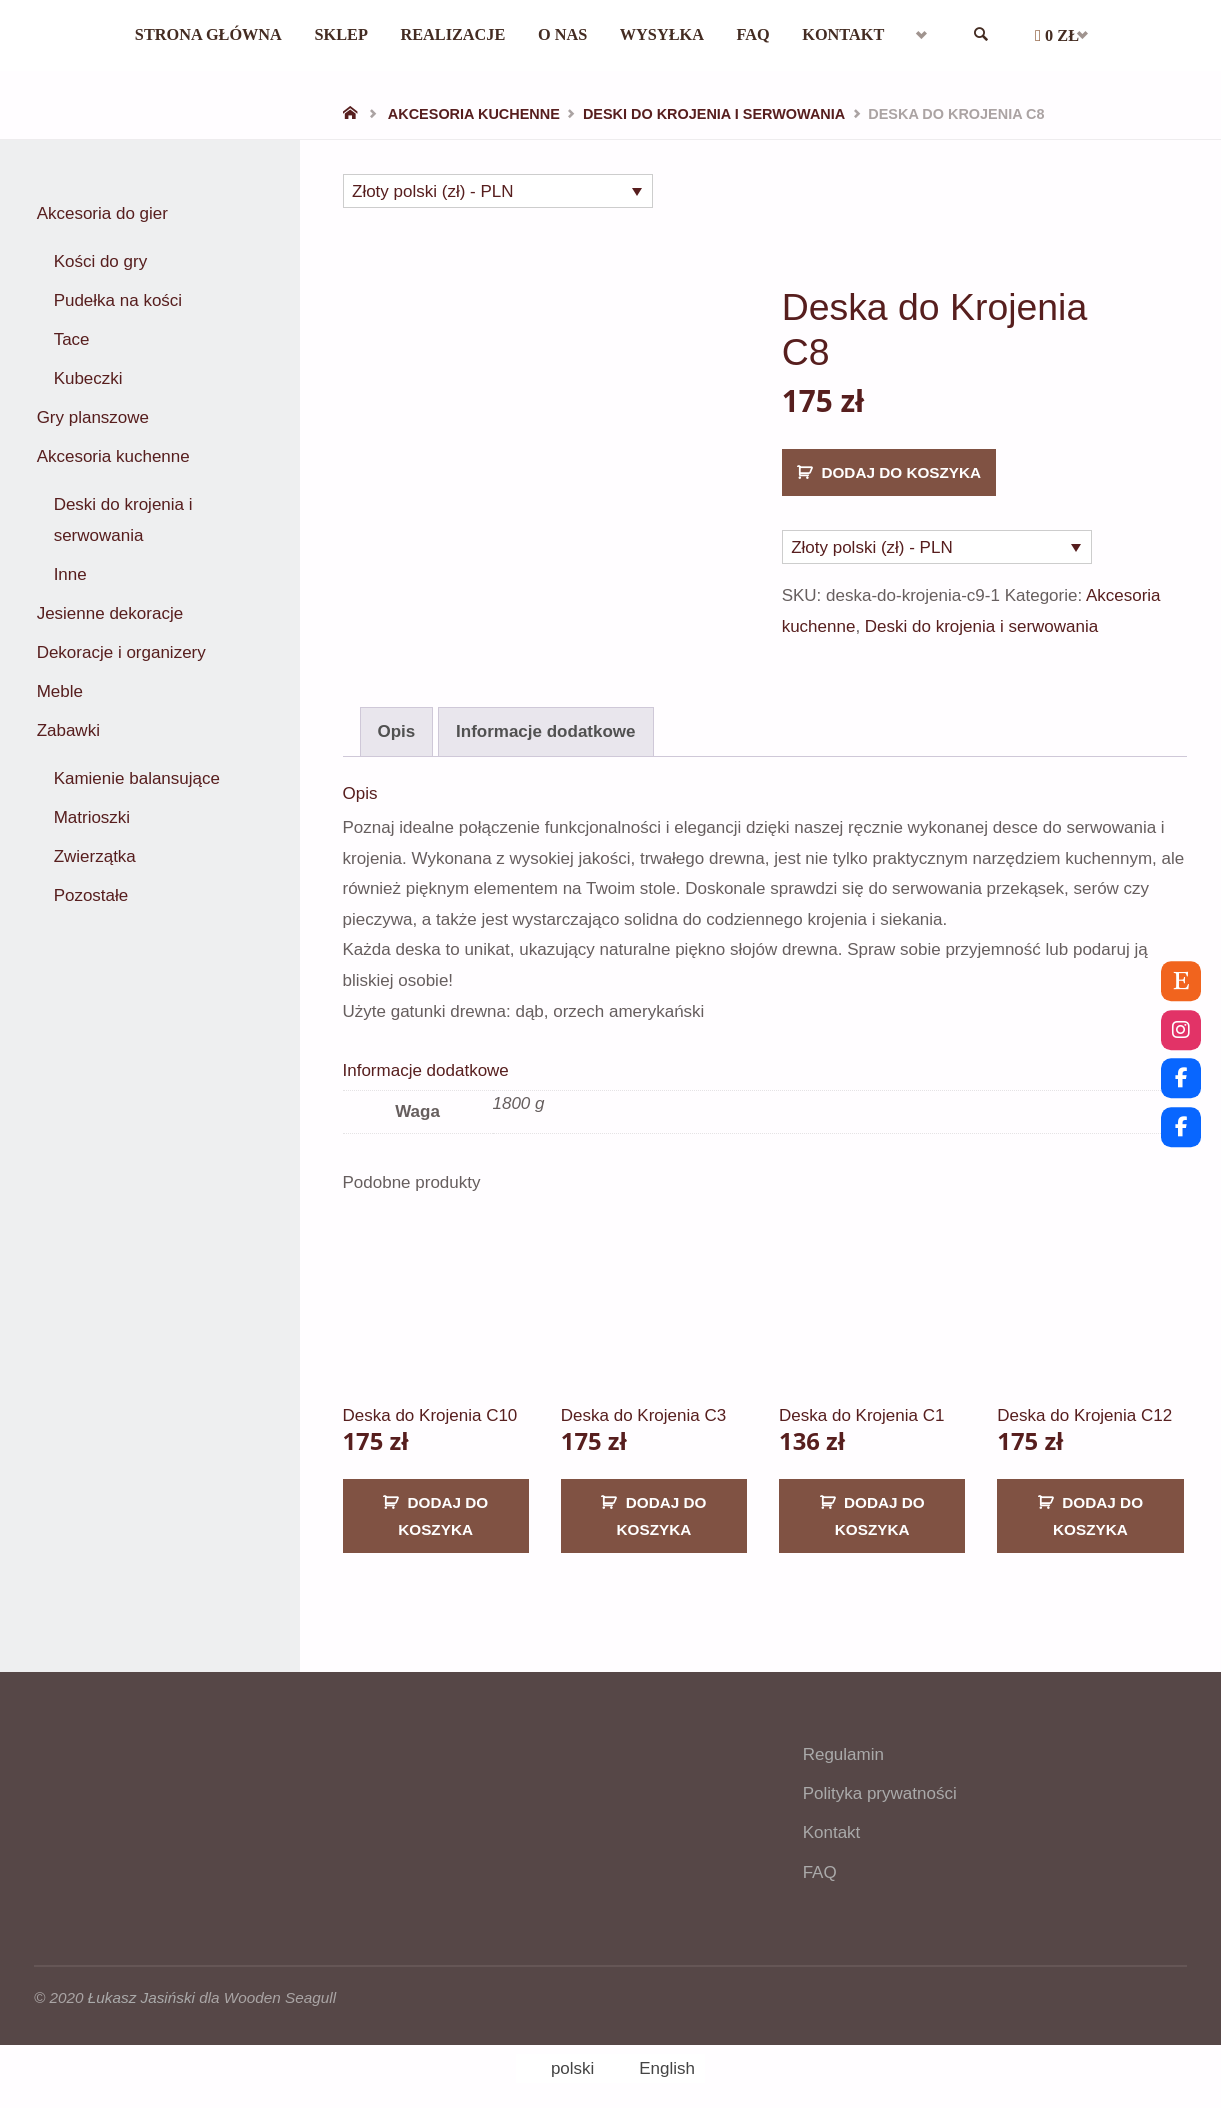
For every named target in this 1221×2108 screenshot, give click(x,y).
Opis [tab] (397, 717)
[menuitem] (935, 35)
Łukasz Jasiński (141, 1983)
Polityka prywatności (880, 1779)
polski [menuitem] (572, 2054)
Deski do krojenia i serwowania (714, 114)
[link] (997, 35)
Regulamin (843, 1740)
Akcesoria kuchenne (474, 114)
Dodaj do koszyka (901, 472)
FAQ (820, 1858)
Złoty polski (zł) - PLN (433, 191)
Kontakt (832, 1819)
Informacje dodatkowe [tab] (545, 717)
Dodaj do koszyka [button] (443, 1502)
